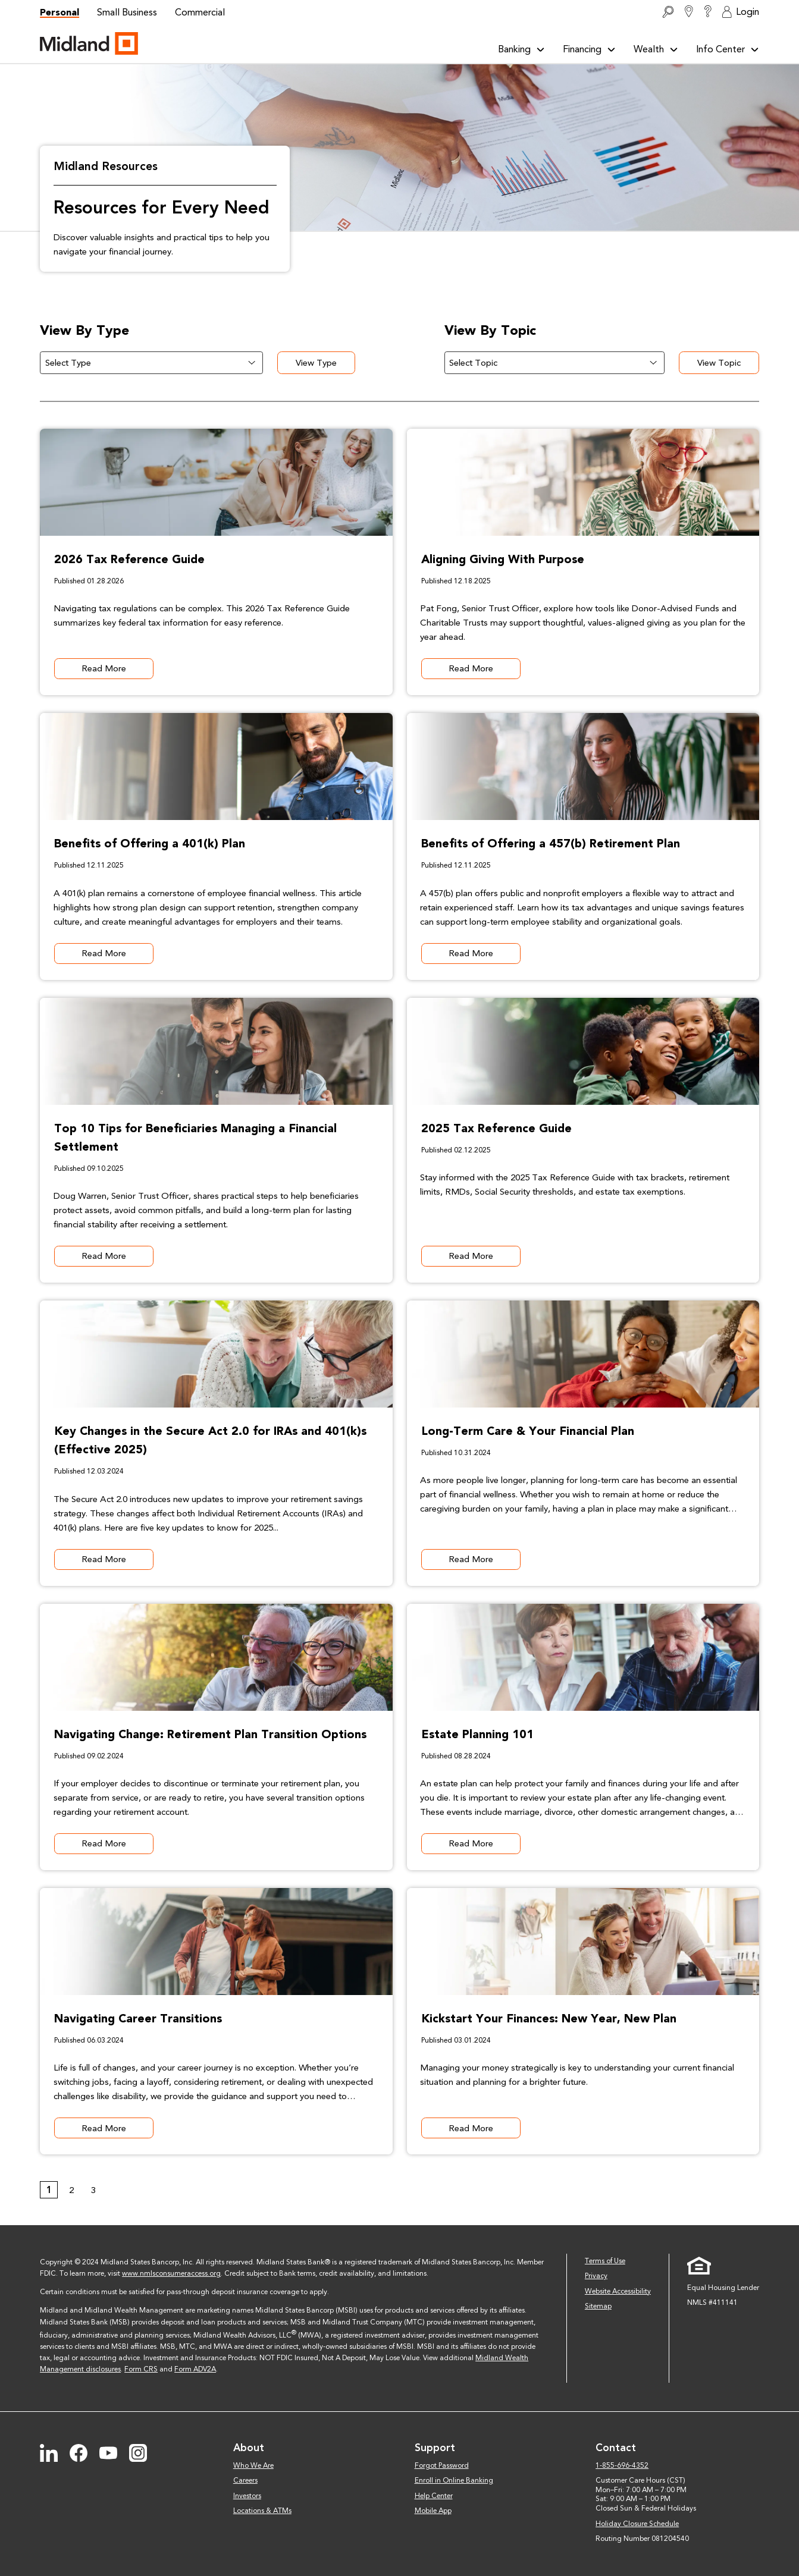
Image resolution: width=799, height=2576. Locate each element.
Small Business (127, 12)
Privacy (596, 2276)
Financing (589, 49)
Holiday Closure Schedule (637, 2524)
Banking (521, 49)
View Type (323, 363)
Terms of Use (605, 2261)
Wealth (656, 49)
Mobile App (433, 2510)
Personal (59, 12)
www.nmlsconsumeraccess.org (171, 2273)
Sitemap (598, 2306)
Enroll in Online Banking (454, 2480)
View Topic (725, 363)
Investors (247, 2496)
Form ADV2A (195, 2369)
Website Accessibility (618, 2291)
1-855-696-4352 (622, 2465)
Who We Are (253, 2465)
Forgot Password (442, 2465)
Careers (245, 2480)
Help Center (434, 2496)
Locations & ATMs (262, 2510)
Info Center (727, 49)
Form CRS (141, 2369)
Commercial (200, 12)
